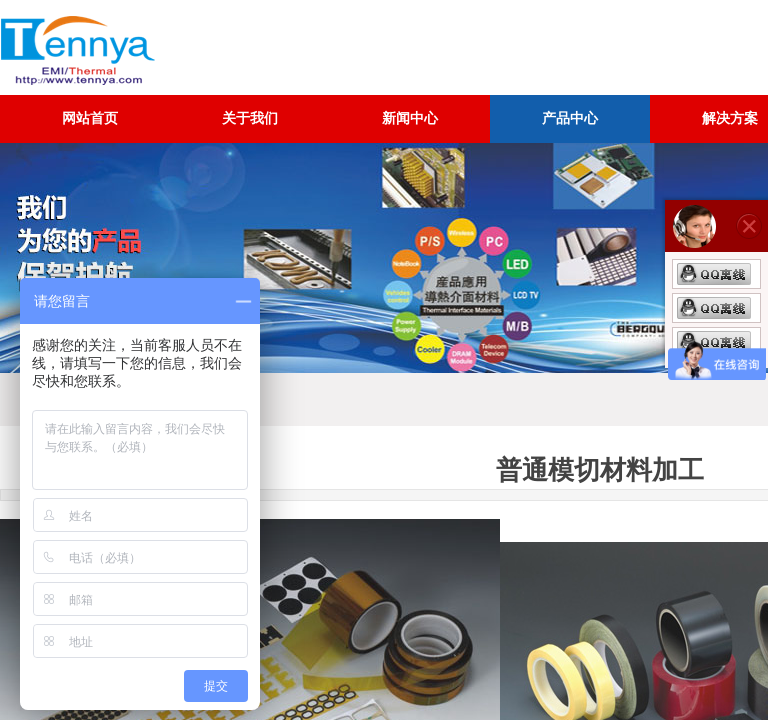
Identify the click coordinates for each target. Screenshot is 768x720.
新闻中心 (410, 118)
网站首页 (90, 118)
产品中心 (570, 118)
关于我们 (250, 118)
